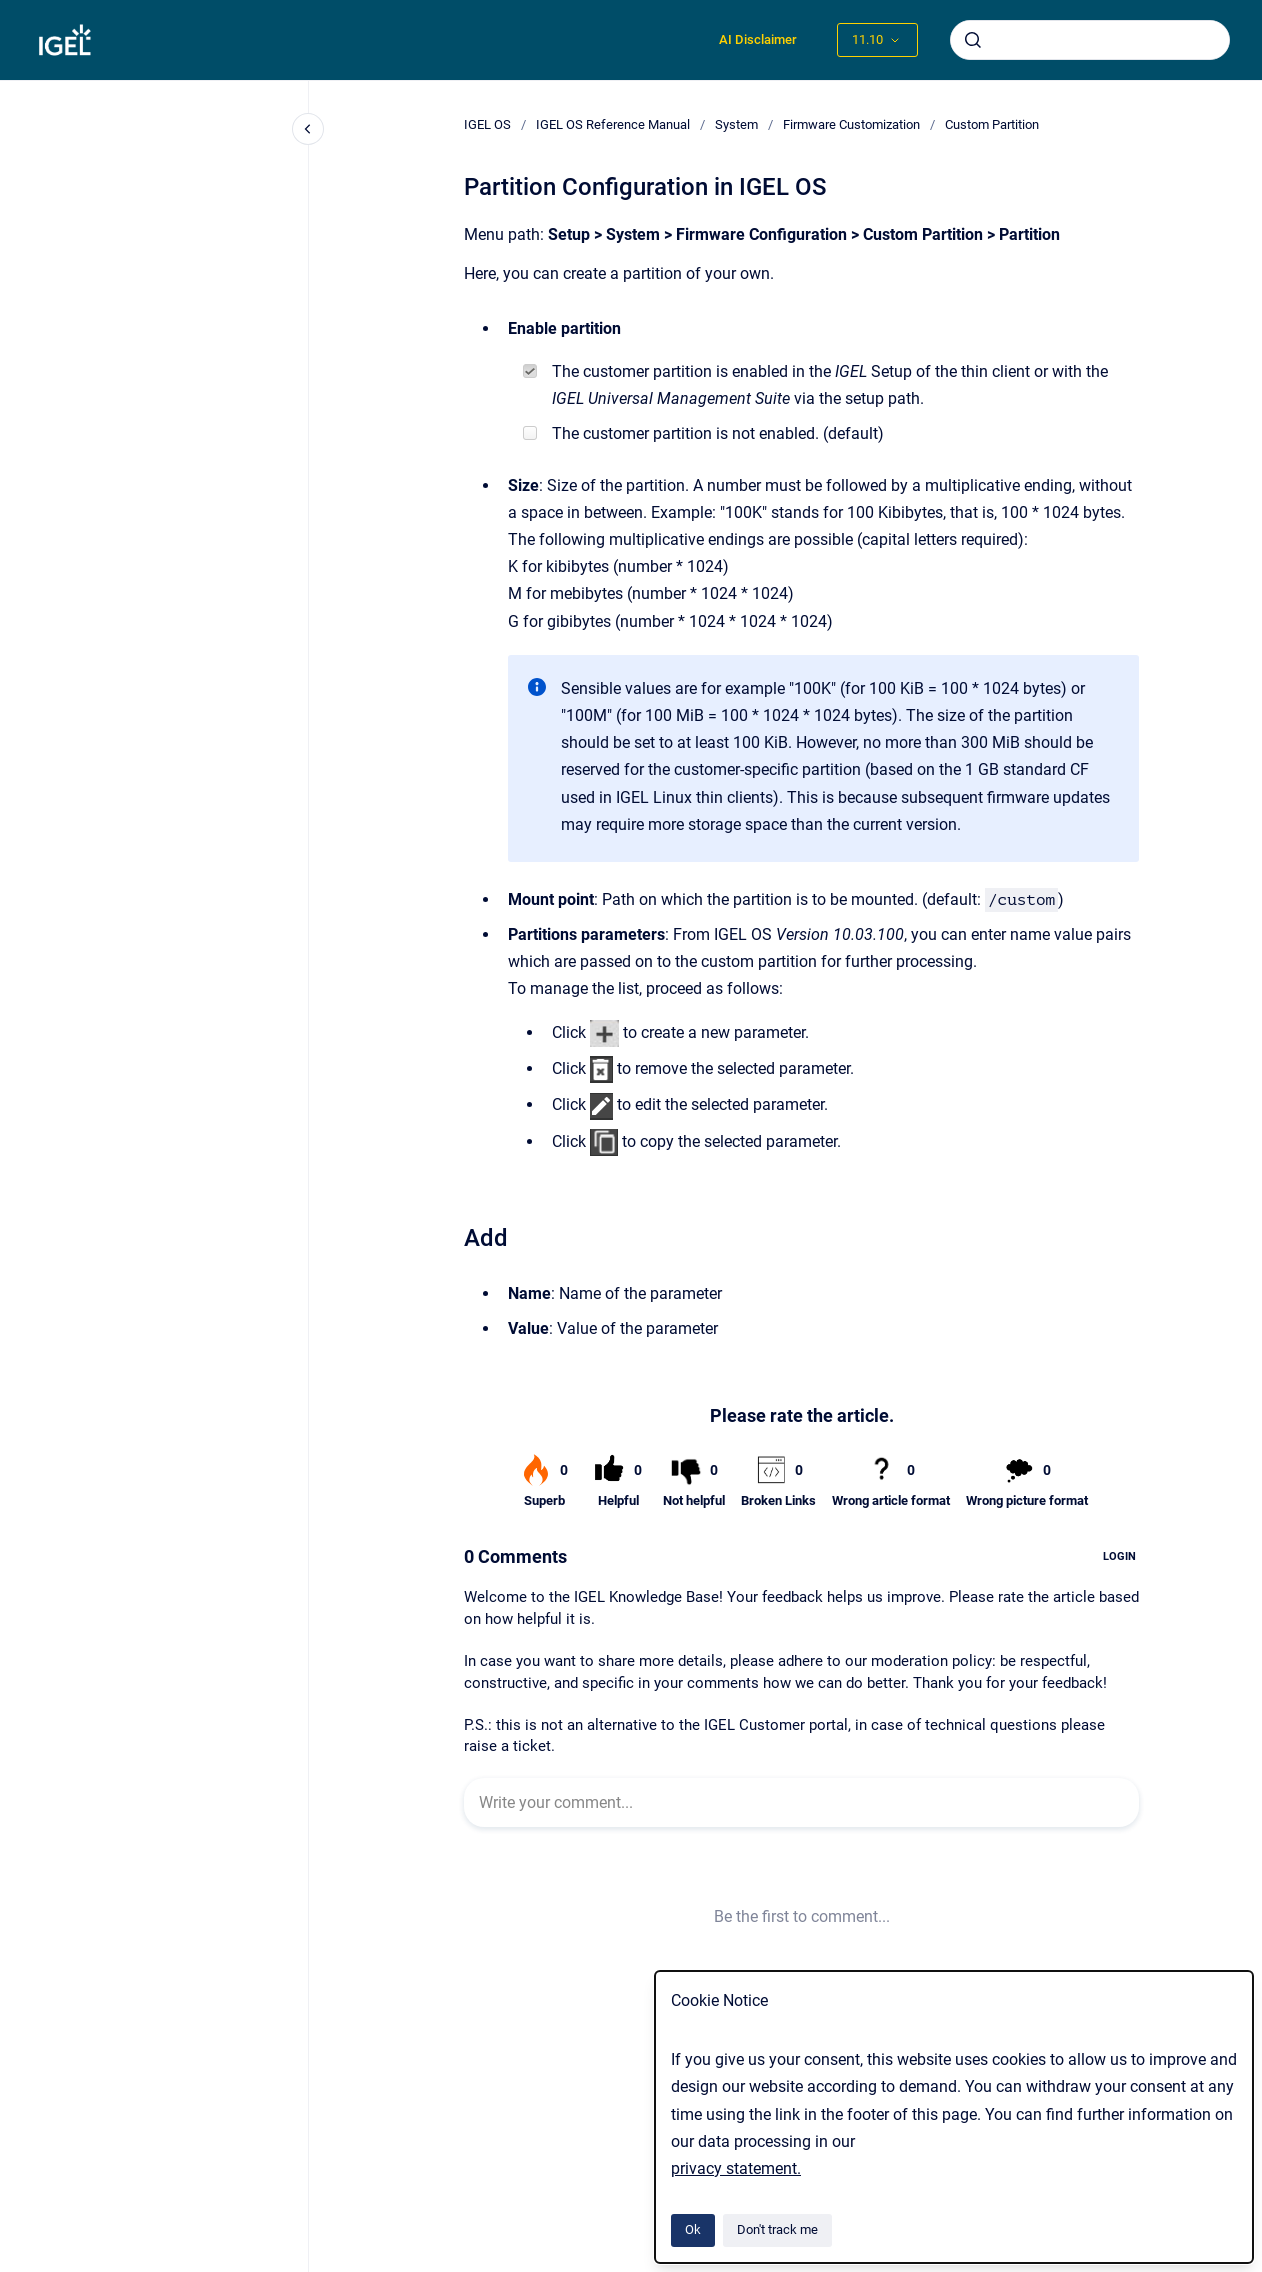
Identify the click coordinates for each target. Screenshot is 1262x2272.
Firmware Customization (851, 124)
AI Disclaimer (758, 39)
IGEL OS (487, 124)
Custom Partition (992, 124)
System (736, 124)
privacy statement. (736, 2168)
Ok (693, 2229)
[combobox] (1090, 40)
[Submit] (973, 40)
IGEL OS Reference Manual (613, 124)
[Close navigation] (308, 129)
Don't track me (777, 2229)
